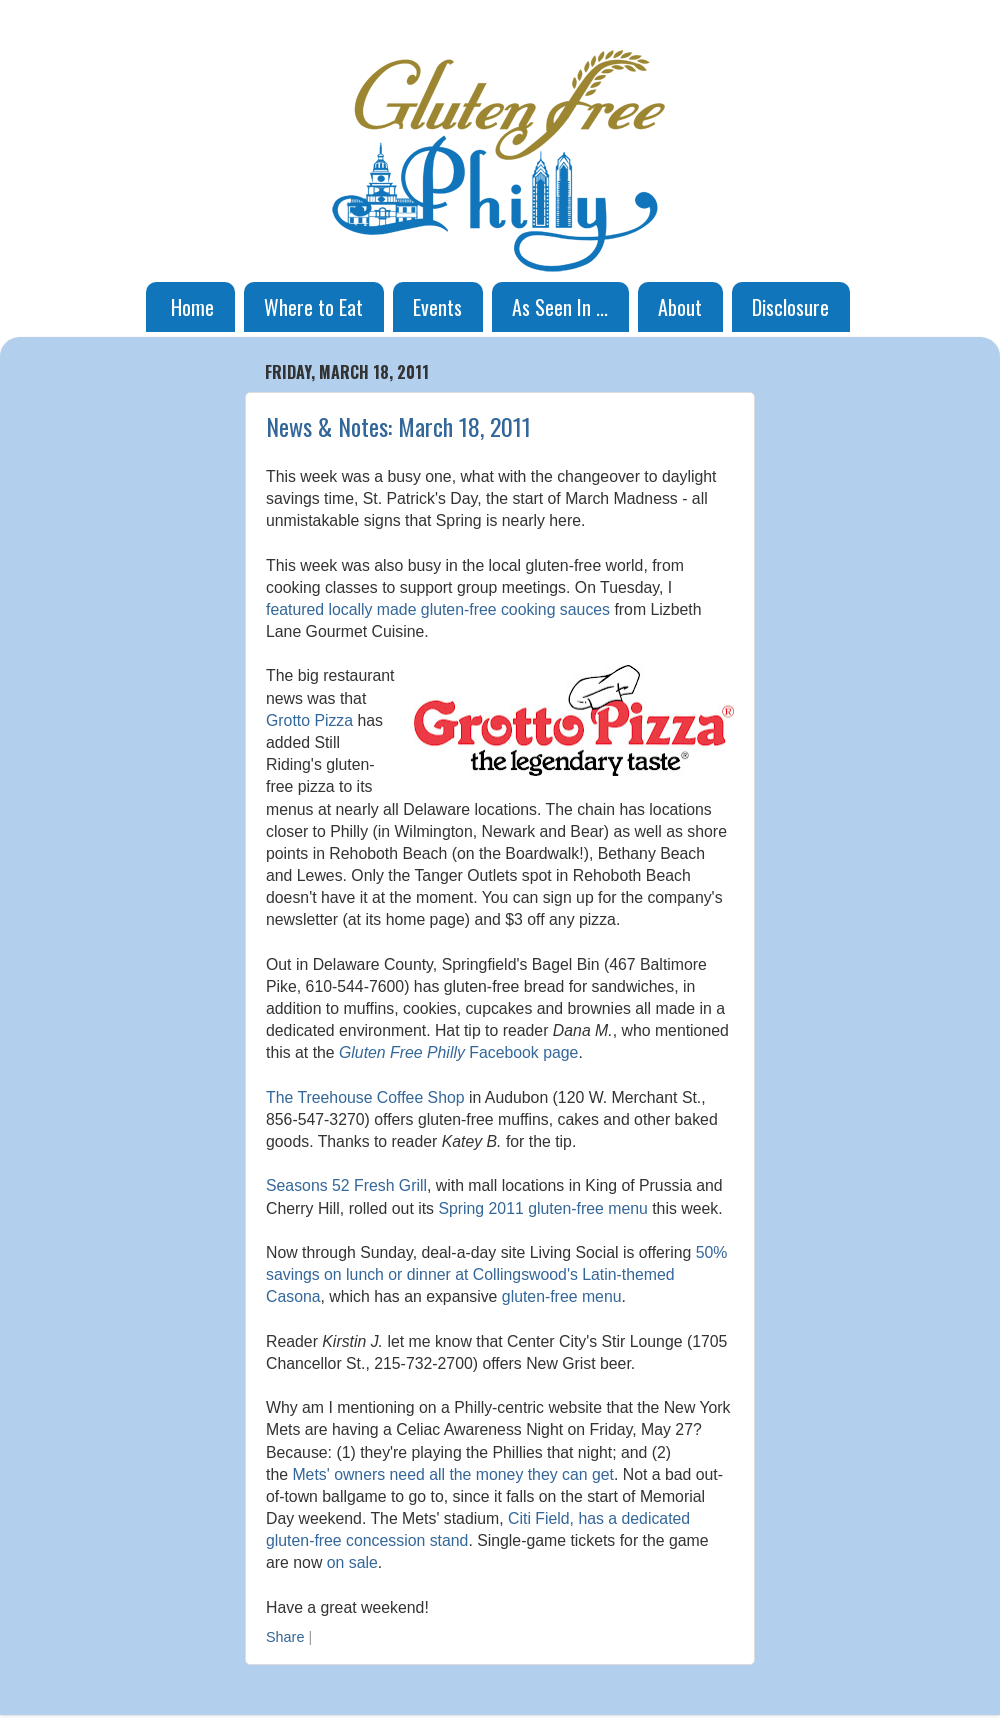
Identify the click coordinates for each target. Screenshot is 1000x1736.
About (680, 307)
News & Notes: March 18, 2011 (398, 426)
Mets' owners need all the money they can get (453, 1474)
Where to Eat (313, 307)
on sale (352, 1562)
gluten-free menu (562, 1296)
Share (285, 1637)
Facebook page (458, 1052)
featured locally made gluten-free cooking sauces (438, 609)
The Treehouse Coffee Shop (365, 1097)
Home (192, 307)
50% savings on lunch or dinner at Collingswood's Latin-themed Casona (496, 1274)
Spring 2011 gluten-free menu (542, 1208)
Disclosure (790, 307)
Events (437, 307)
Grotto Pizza (309, 720)
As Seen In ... (560, 307)
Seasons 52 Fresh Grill (346, 1185)
